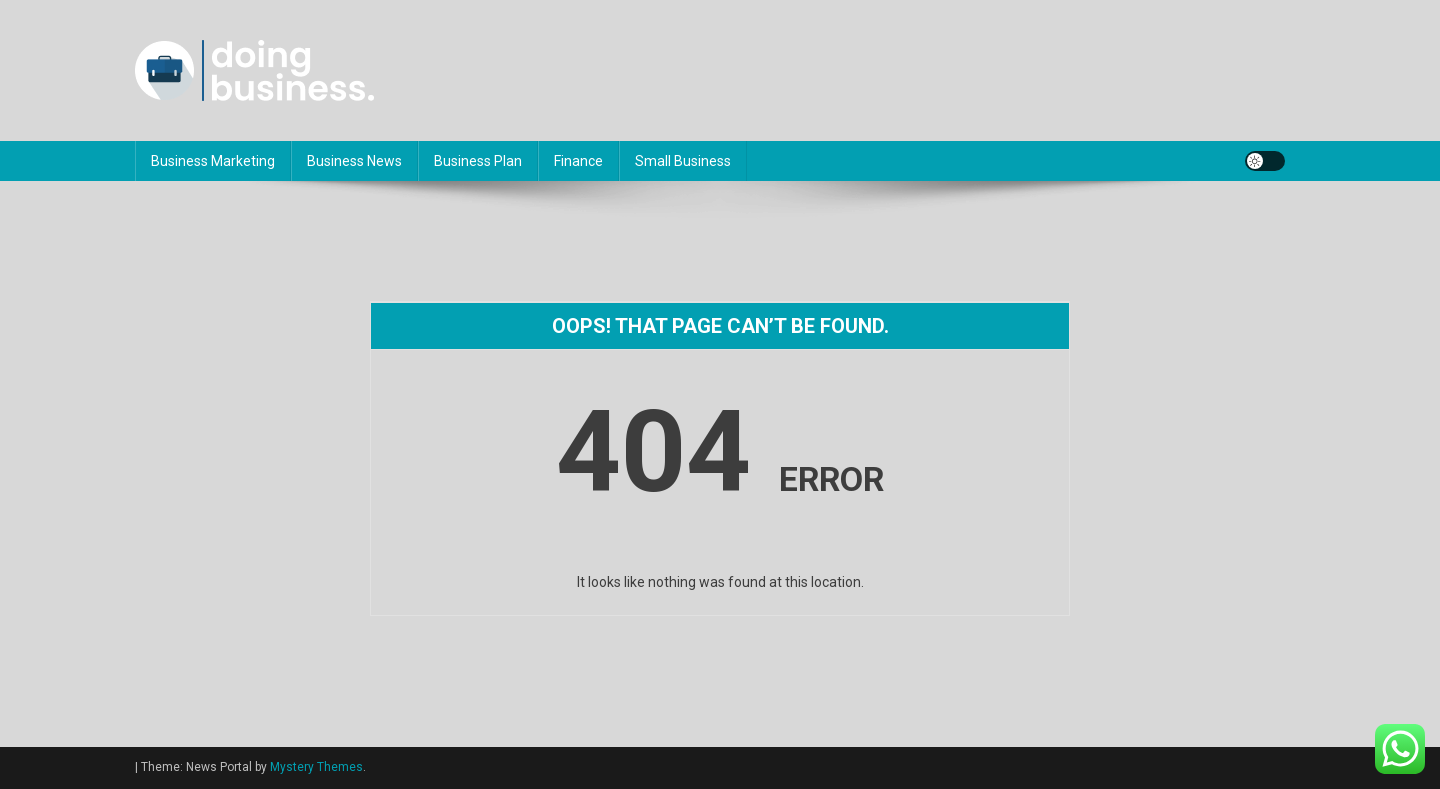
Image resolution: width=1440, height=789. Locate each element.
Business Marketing (213, 161)
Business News (354, 161)
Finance (578, 161)
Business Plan (478, 161)
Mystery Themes (316, 767)
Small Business (683, 161)
